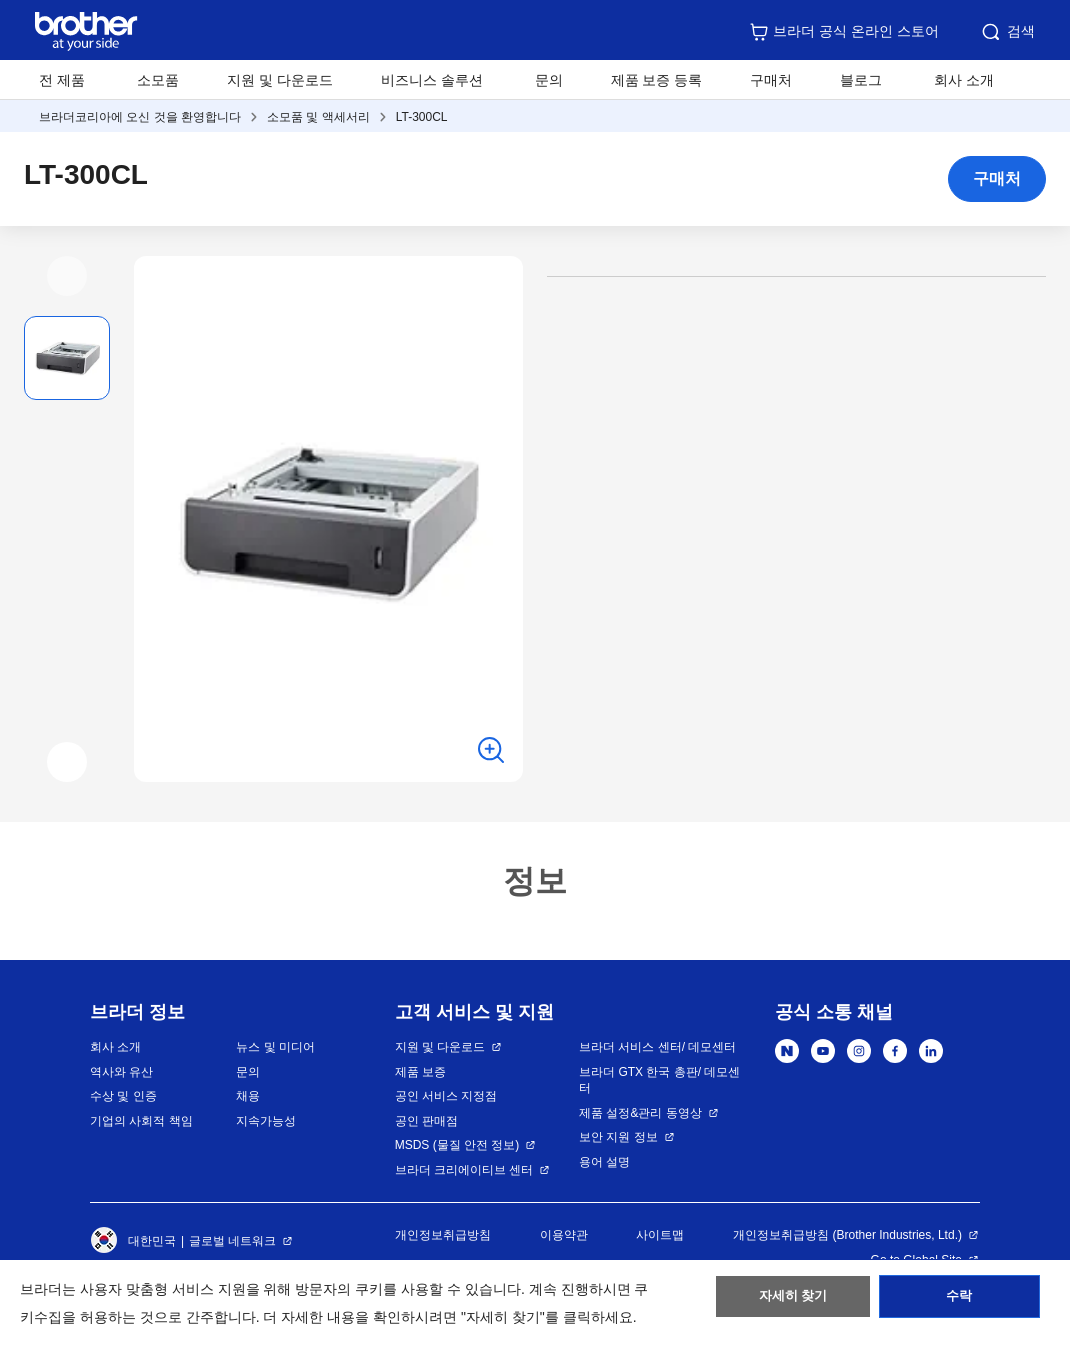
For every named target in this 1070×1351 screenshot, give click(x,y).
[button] (67, 276)
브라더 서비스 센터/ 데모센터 (657, 1047)
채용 (248, 1096)
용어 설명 (604, 1162)
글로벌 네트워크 (232, 1241)
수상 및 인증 (123, 1096)
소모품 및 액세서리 (318, 117)
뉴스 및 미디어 (275, 1047)
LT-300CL (422, 117)
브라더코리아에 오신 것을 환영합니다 (140, 117)
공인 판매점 (426, 1121)
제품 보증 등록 (657, 80)
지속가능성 (266, 1121)
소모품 (158, 80)
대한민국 (133, 1241)
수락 (959, 1302)
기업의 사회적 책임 (141, 1121)
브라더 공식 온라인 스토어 (844, 32)
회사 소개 (115, 1047)
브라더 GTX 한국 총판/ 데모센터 (659, 1080)
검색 (1007, 32)
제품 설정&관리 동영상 (640, 1113)
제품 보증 (420, 1072)
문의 (549, 80)
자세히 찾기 (793, 1302)
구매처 (771, 80)
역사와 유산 (121, 1072)
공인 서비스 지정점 (446, 1096)
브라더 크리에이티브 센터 (464, 1170)
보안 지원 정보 (618, 1137)
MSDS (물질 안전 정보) (457, 1145)
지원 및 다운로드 (280, 80)
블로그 (861, 80)
